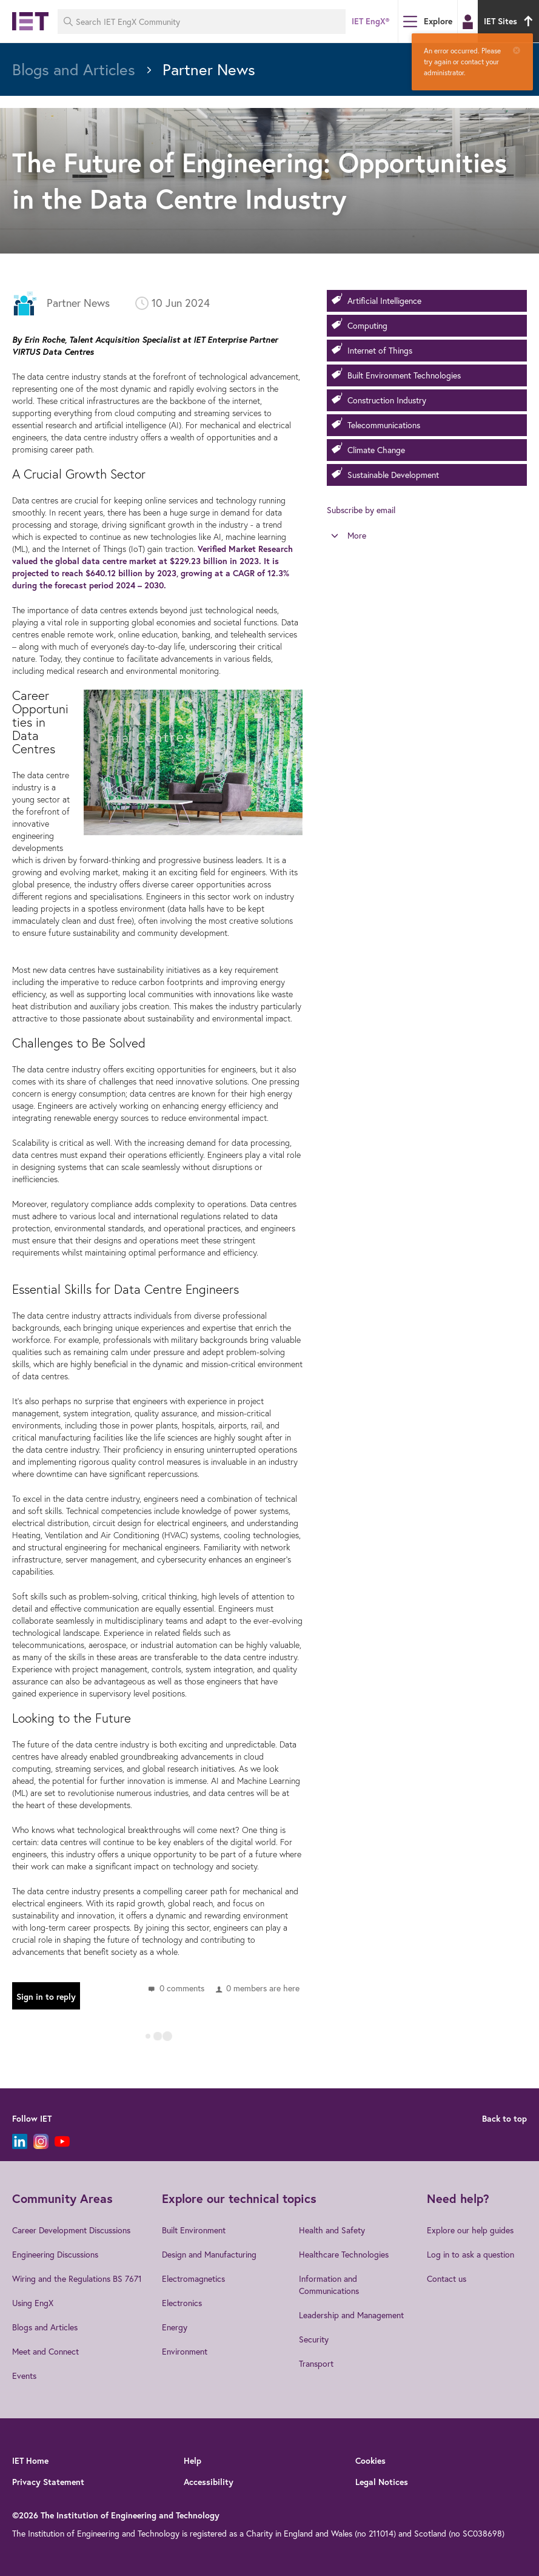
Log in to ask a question (470, 2254)
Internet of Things (379, 350)
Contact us (446, 2278)
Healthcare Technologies (344, 2254)
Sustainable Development (393, 474)
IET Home (30, 2460)
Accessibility (208, 2482)
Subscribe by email (361, 510)
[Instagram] (41, 2141)
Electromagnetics (193, 2278)
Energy (174, 2327)
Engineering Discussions (55, 2254)
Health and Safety (332, 2230)
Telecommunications (383, 425)
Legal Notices (381, 2482)
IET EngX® (370, 21)
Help (192, 2460)
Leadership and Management (351, 2315)
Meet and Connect (45, 2351)
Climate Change (376, 450)
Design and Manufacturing (209, 2254)
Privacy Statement (48, 2482)
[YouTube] (62, 2141)
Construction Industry (386, 400)
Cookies (370, 2460)
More (356, 535)
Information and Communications (329, 2284)
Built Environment (194, 2230)
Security (314, 2339)
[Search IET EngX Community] (202, 21)
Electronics (182, 2303)
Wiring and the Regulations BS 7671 (77, 2278)
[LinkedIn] (19, 2141)
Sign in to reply (46, 1996)
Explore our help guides (470, 2230)
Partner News (78, 302)
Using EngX (32, 2303)
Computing (367, 325)
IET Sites (510, 21)
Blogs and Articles (45, 2327)
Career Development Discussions (71, 2230)
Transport (316, 2363)
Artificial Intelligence (384, 300)
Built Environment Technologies (404, 375)
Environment (184, 2351)
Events (24, 2375)
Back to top (504, 2118)
